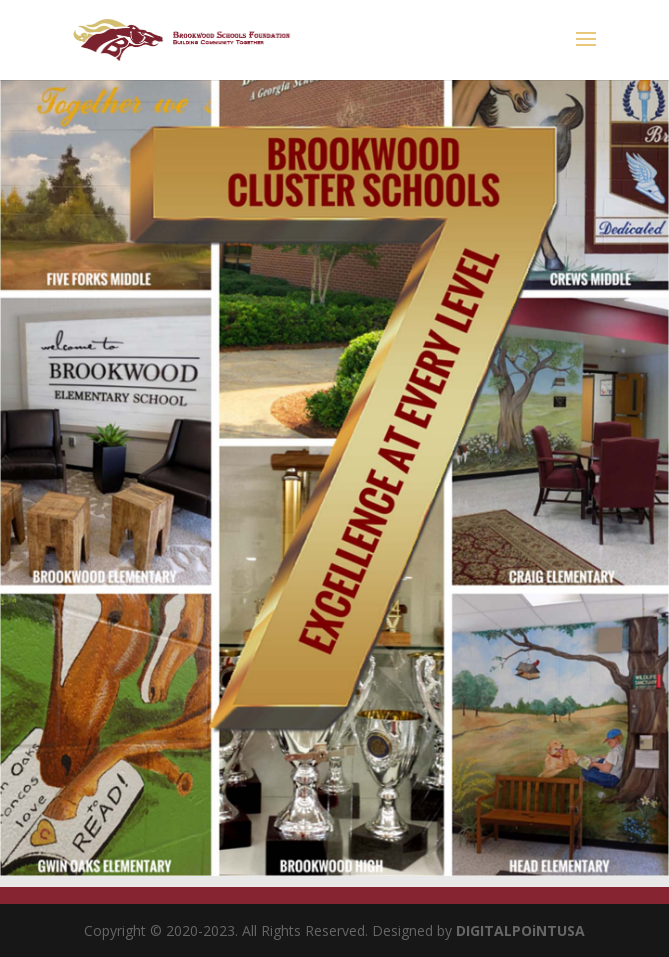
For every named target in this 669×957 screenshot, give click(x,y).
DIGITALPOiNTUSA (520, 930)
